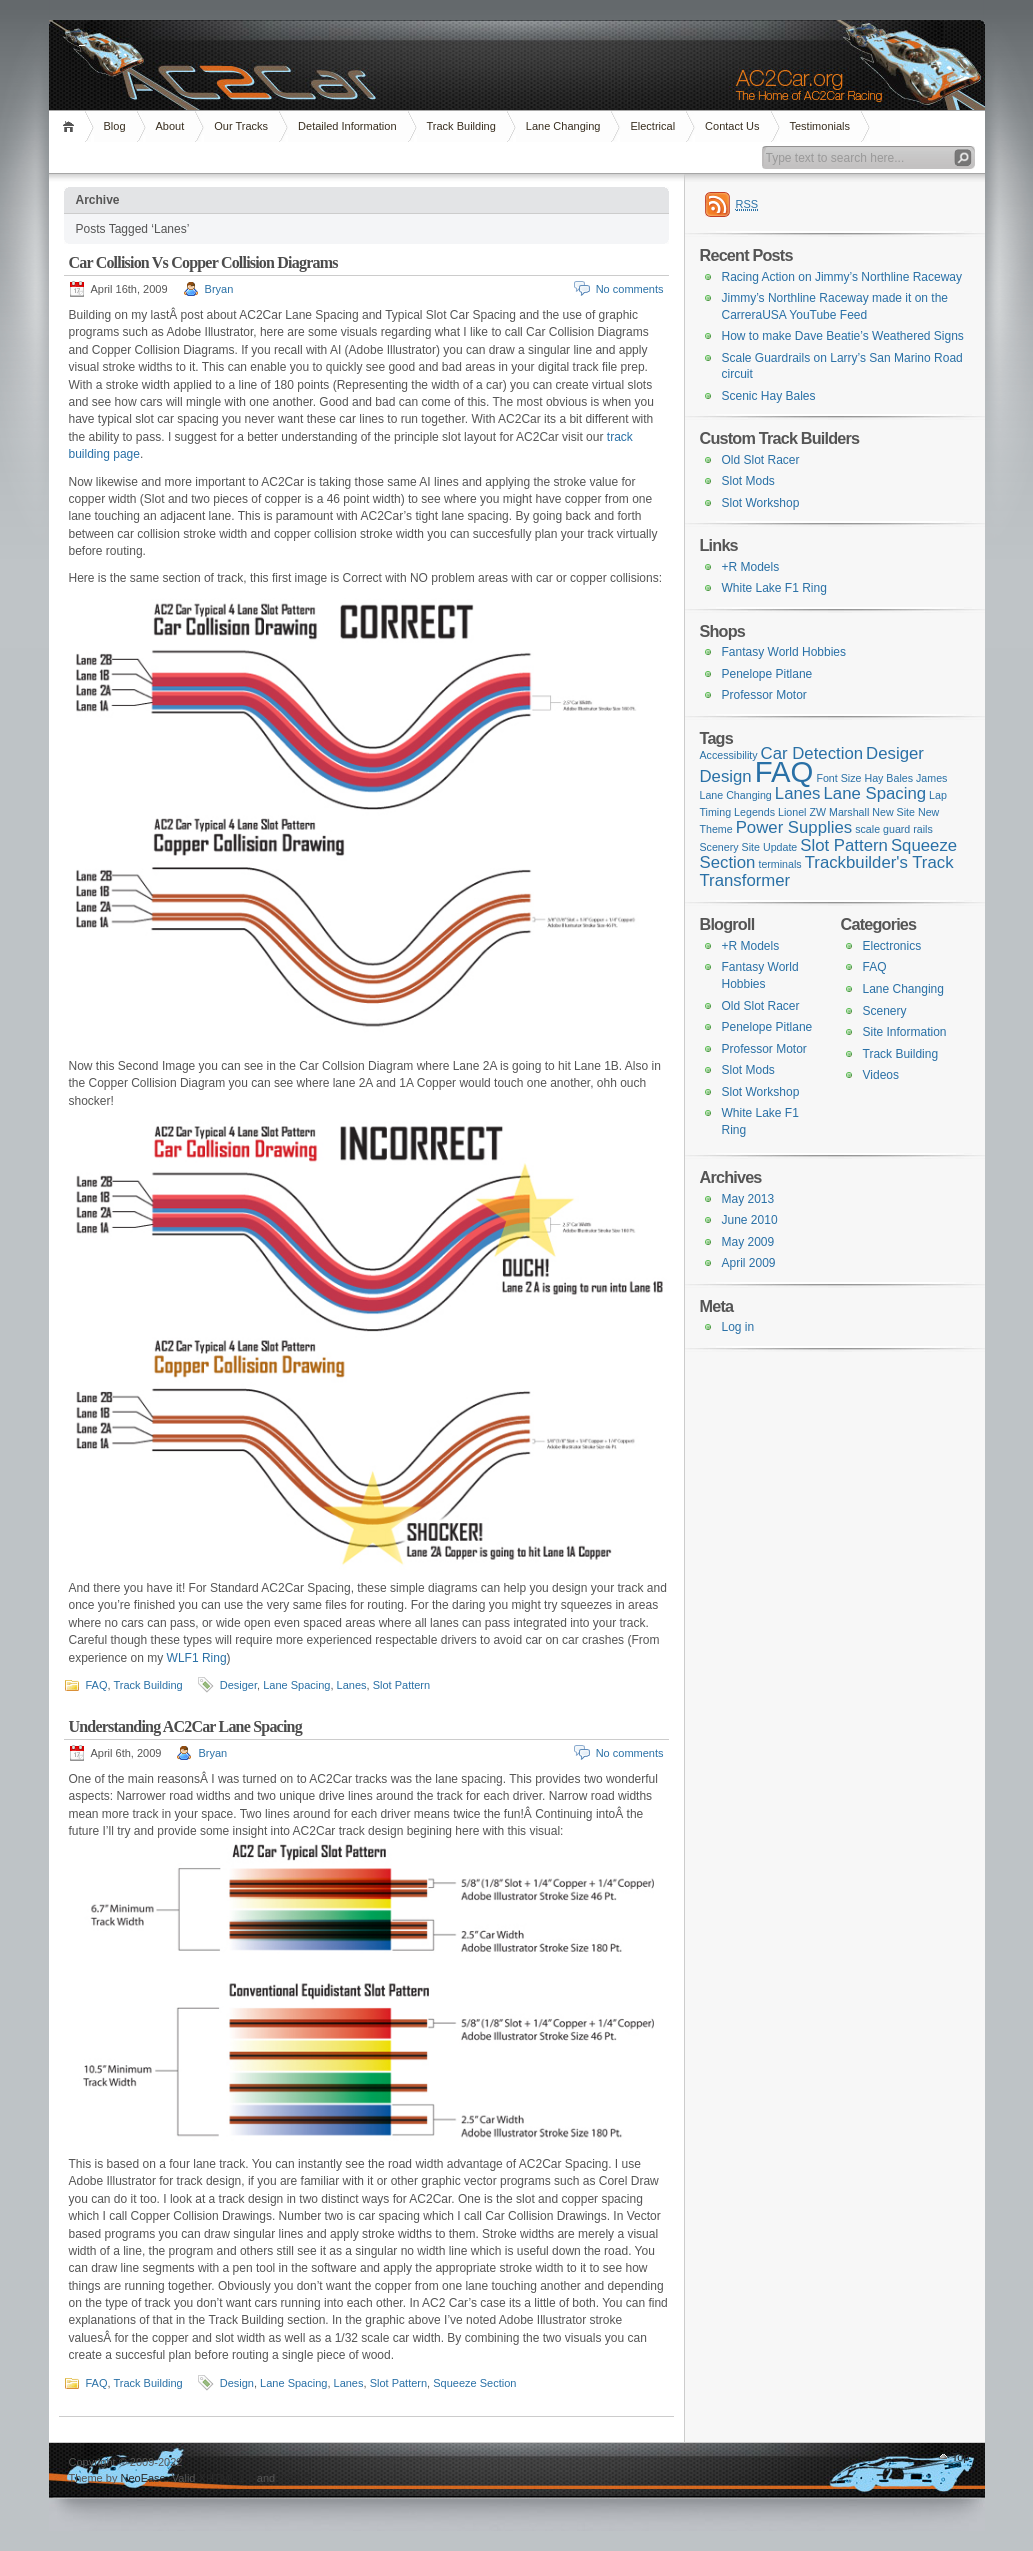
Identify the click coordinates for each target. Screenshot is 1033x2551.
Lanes (352, 1685)
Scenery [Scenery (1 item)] (719, 847)
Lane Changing (563, 126)
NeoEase (142, 2478)
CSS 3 (294, 2478)
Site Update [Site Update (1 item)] (770, 847)
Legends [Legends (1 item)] (754, 812)
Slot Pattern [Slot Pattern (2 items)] (844, 845)
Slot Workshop (761, 503)
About (170, 126)
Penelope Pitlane (767, 674)
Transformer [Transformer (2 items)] (745, 880)
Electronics (892, 946)
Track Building (461, 126)
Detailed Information (347, 126)
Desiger (238, 1685)
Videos (881, 1075)
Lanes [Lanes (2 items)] (798, 793)
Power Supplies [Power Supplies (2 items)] (794, 827)
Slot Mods (748, 481)
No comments (630, 289)
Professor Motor (764, 695)
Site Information (905, 1032)
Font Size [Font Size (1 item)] (838, 778)
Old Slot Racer (761, 460)
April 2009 (749, 1263)
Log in (738, 1327)
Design (237, 2383)
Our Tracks (241, 126)
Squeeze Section (474, 2383)
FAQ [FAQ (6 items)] (784, 771)
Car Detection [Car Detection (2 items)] (812, 753)
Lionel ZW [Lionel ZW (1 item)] (802, 812)
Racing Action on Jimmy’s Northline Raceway (842, 277)
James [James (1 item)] (931, 778)
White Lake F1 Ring (774, 588)
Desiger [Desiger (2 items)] (895, 753)
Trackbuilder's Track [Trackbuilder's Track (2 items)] (879, 862)
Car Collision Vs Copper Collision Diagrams (203, 262)
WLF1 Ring (197, 1658)
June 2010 (750, 1220)
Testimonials (820, 126)
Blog (115, 126)
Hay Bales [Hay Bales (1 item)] (888, 778)
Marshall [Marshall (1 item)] (849, 812)
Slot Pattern (401, 1685)
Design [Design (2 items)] (726, 776)
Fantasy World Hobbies (784, 652)
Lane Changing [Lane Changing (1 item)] (736, 795)
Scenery (885, 1011)
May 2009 (748, 1242)
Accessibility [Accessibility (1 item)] (729, 755)
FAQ (97, 1685)
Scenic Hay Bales (769, 396)
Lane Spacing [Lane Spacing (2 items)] (875, 793)
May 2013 (748, 1199)
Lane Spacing (296, 1685)
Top (961, 2457)
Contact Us (732, 126)
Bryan (219, 289)
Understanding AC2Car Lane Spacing (185, 1726)
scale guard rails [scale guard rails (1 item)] (894, 829)
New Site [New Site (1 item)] (893, 812)
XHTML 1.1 (226, 2478)
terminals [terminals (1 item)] (779, 864)
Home (71, 126)
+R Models (751, 567)
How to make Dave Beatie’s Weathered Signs (843, 336)
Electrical (652, 126)
